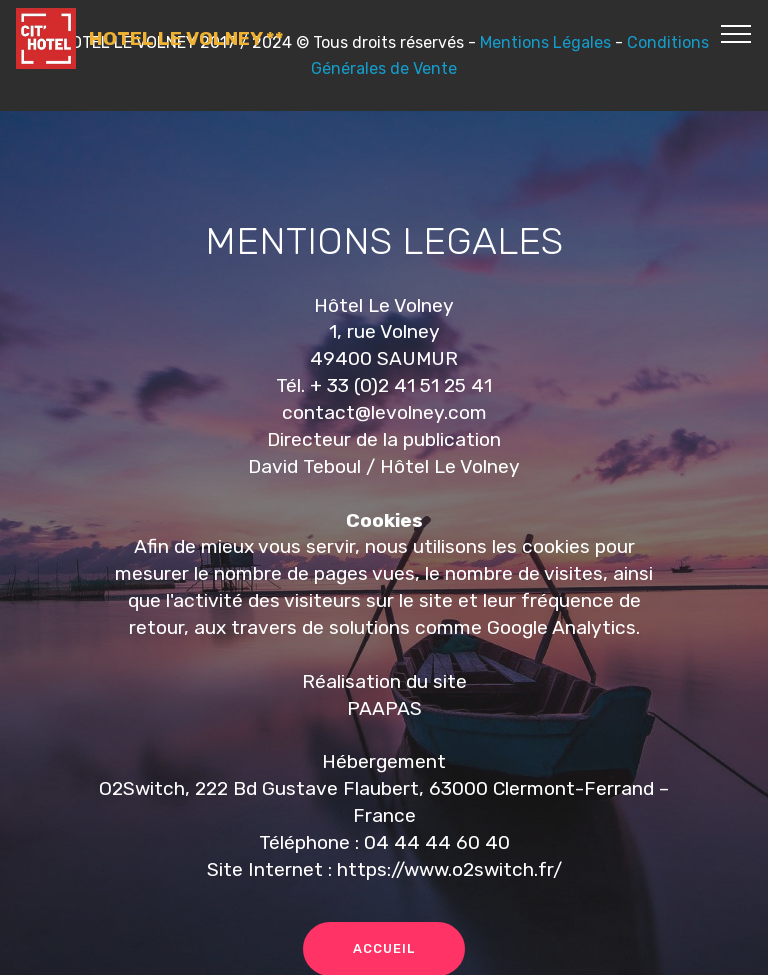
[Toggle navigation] (736, 33)
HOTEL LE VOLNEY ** (186, 38)
